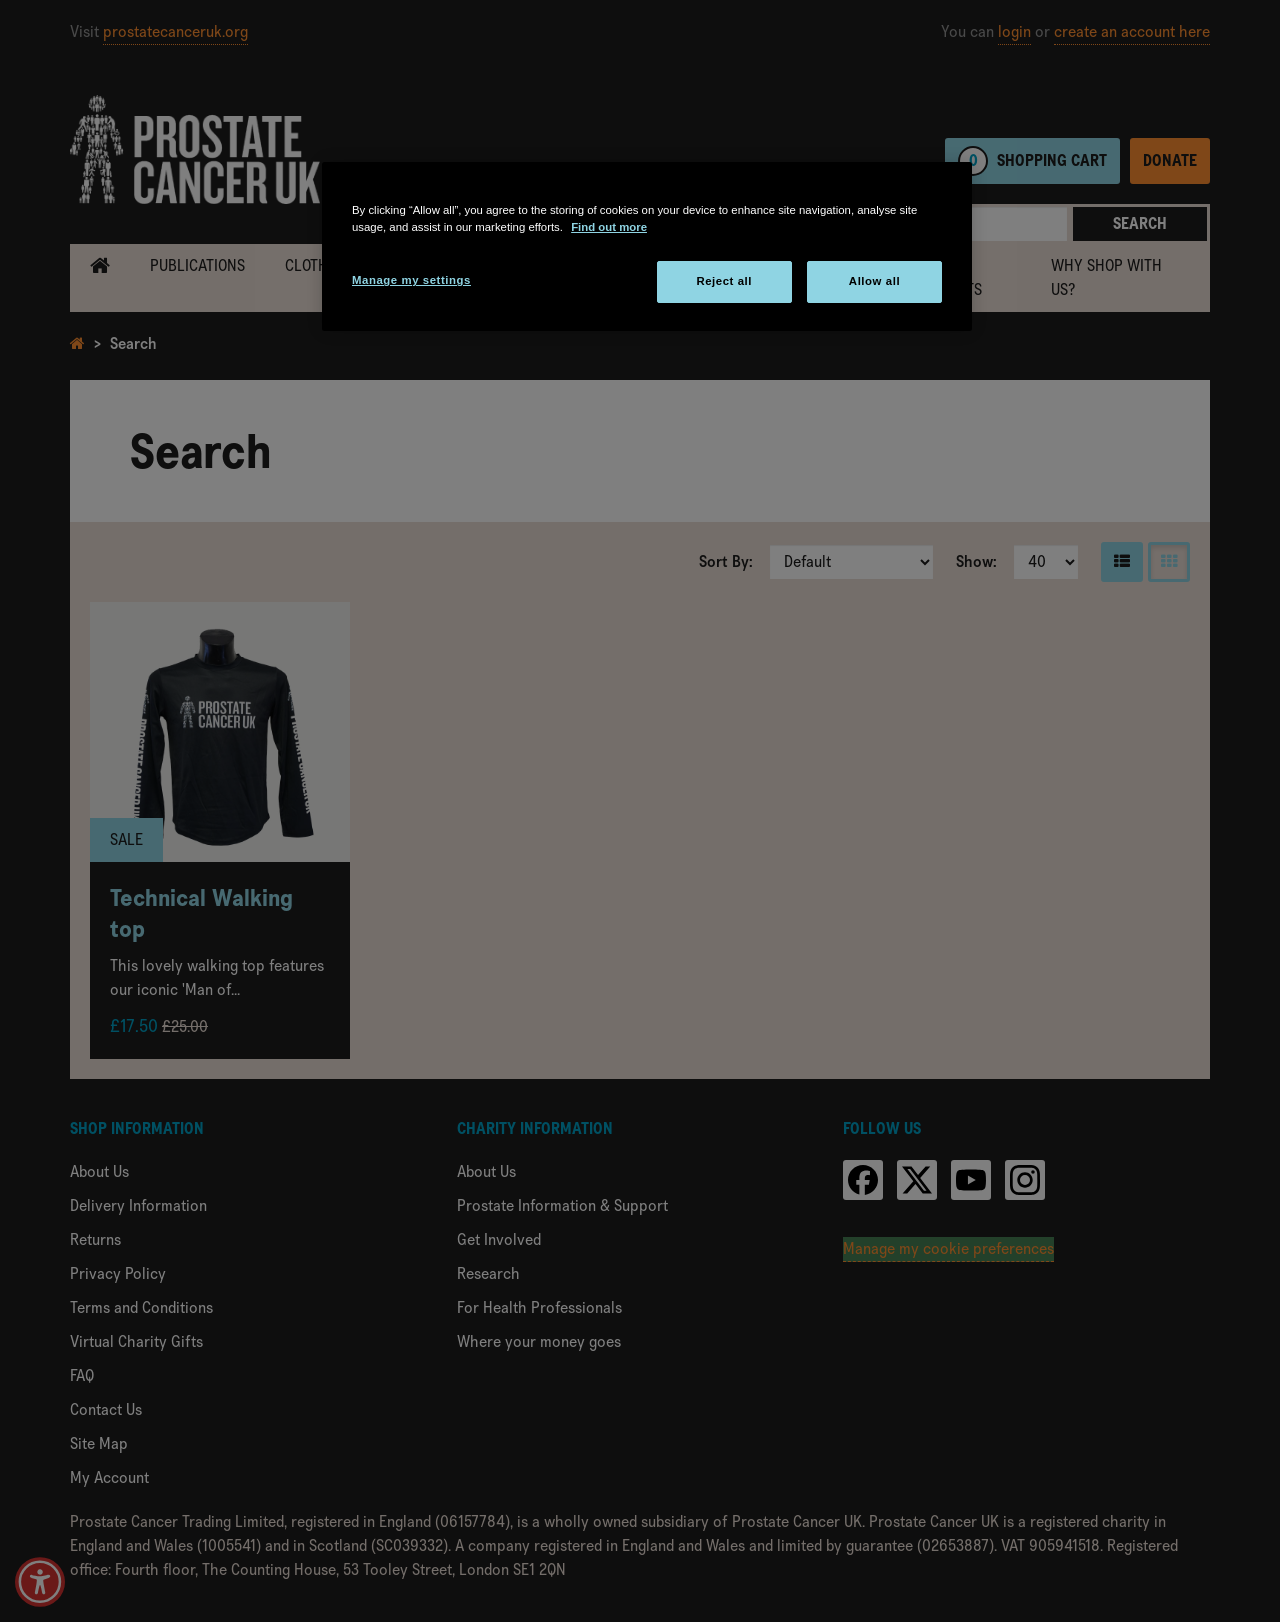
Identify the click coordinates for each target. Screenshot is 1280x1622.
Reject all (724, 281)
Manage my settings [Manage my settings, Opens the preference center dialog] (411, 280)
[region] (647, 246)
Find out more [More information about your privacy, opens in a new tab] (609, 227)
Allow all (874, 281)
